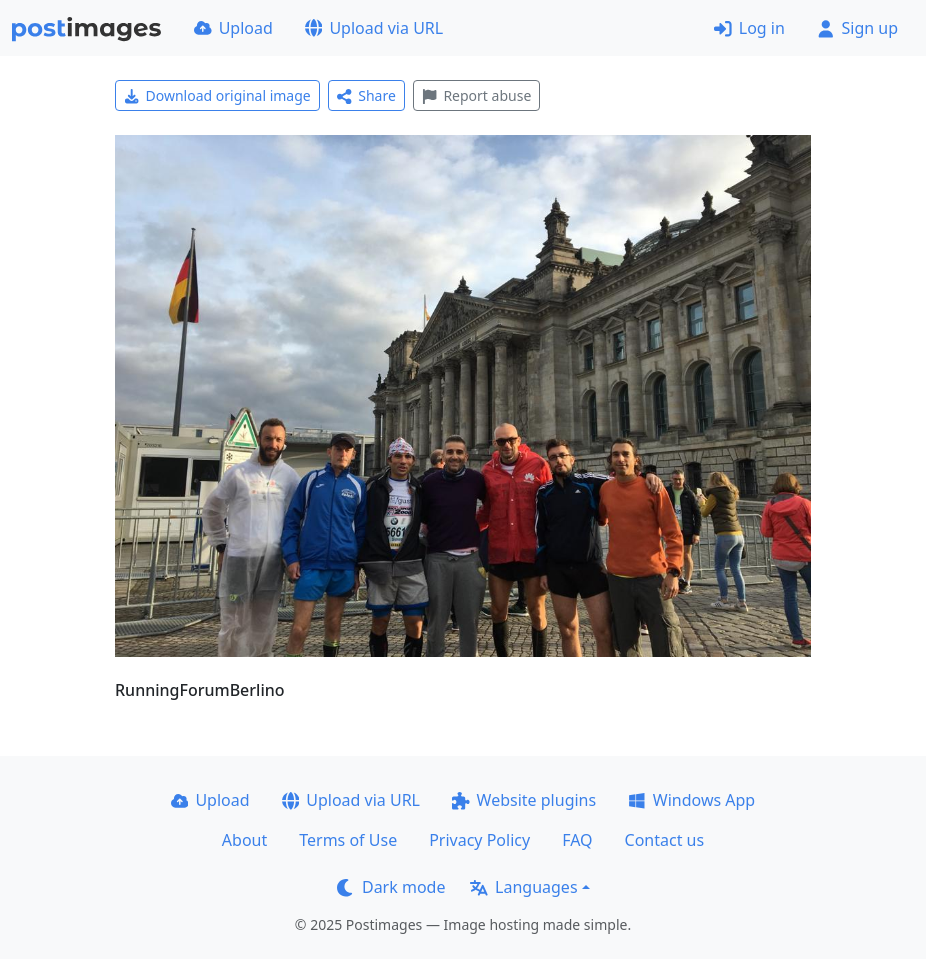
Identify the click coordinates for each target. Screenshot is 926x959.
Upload (233, 28)
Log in (749, 28)
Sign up (857, 28)
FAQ (577, 840)
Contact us (665, 840)
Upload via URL (374, 28)
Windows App (691, 800)
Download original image (217, 95)
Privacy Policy (479, 840)
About (244, 840)
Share (366, 95)
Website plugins (524, 800)
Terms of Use (348, 840)
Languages (523, 887)
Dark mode (391, 887)
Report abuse (476, 95)
